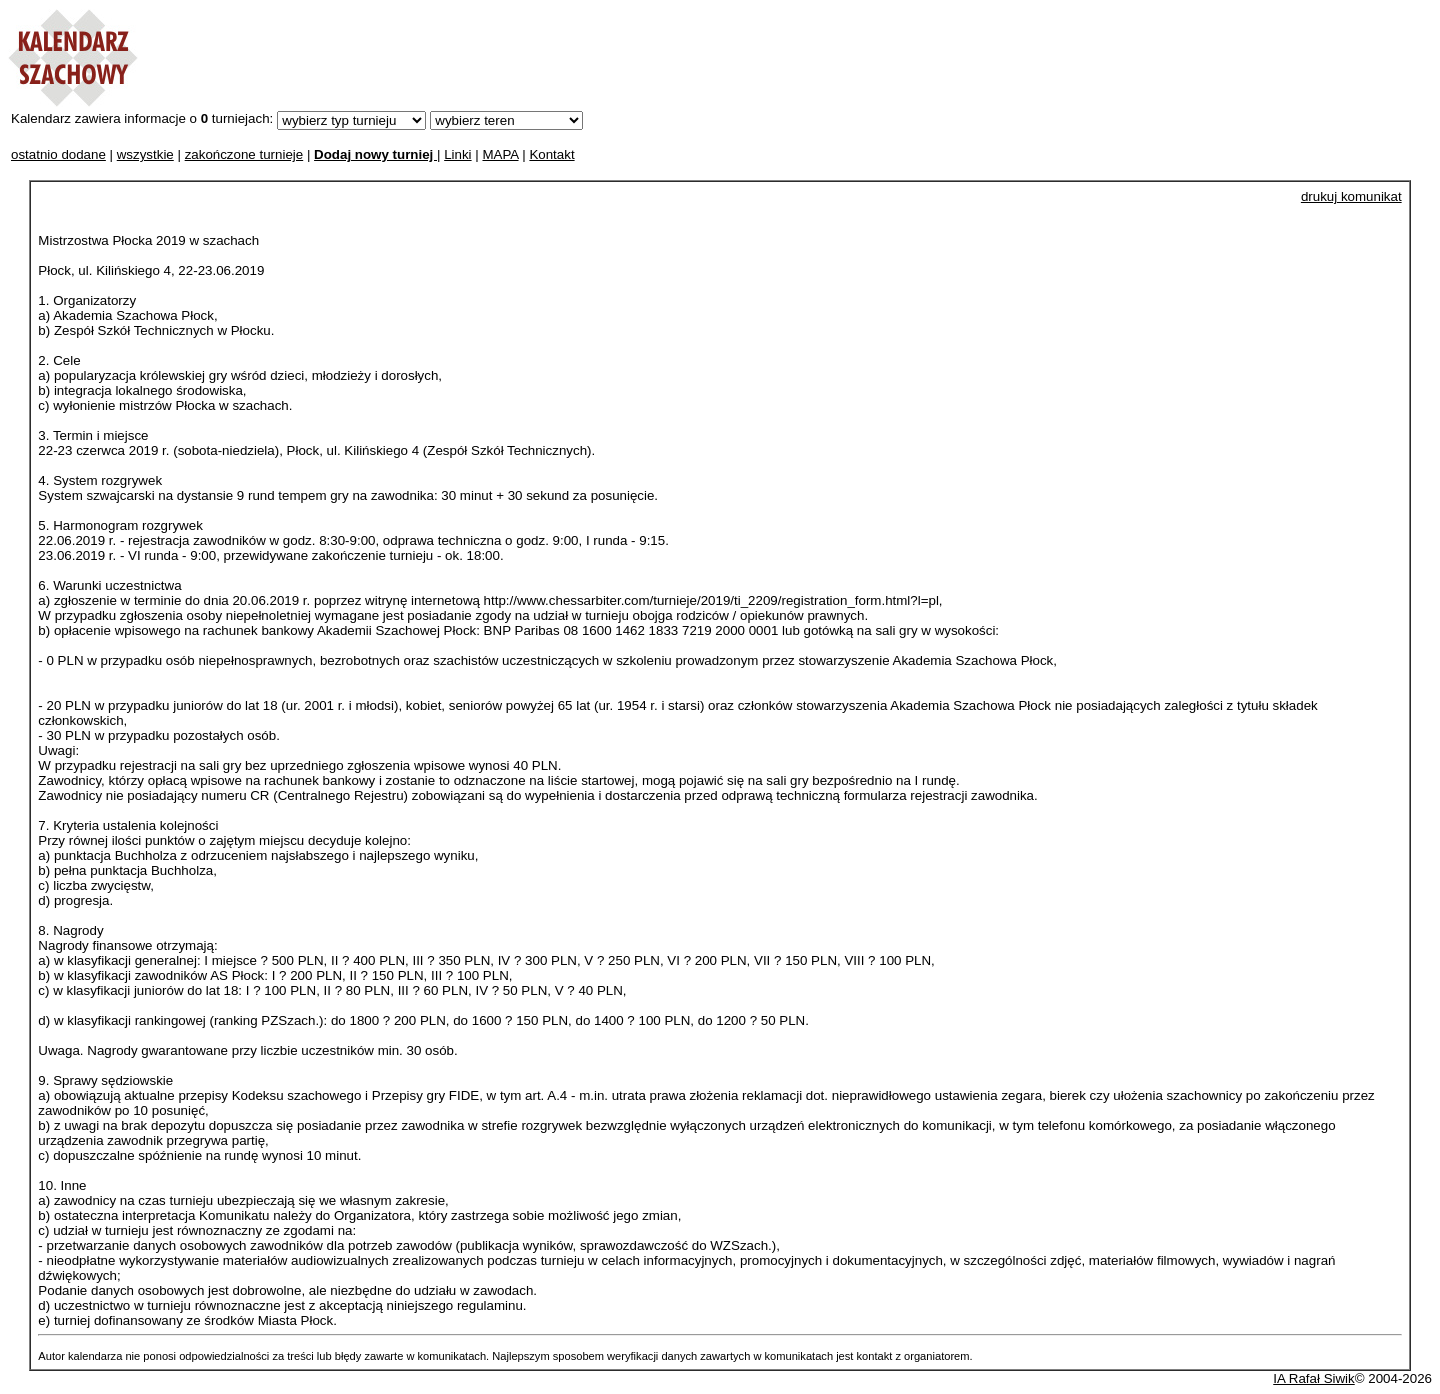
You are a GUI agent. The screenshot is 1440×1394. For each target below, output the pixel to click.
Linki (457, 154)
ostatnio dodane (58, 154)
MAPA (500, 154)
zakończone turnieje (244, 154)
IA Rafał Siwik (1313, 1378)
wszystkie (145, 154)
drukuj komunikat (1351, 196)
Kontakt (551, 154)
